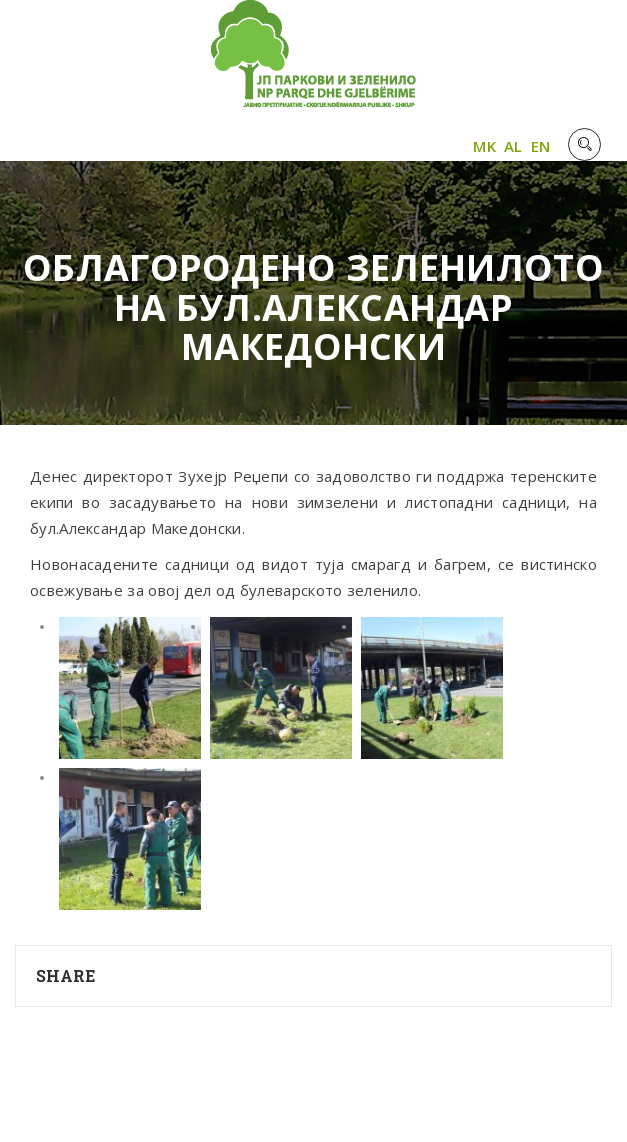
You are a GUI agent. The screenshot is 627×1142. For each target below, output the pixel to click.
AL (513, 146)
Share (66, 975)
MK (484, 146)
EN (541, 146)
